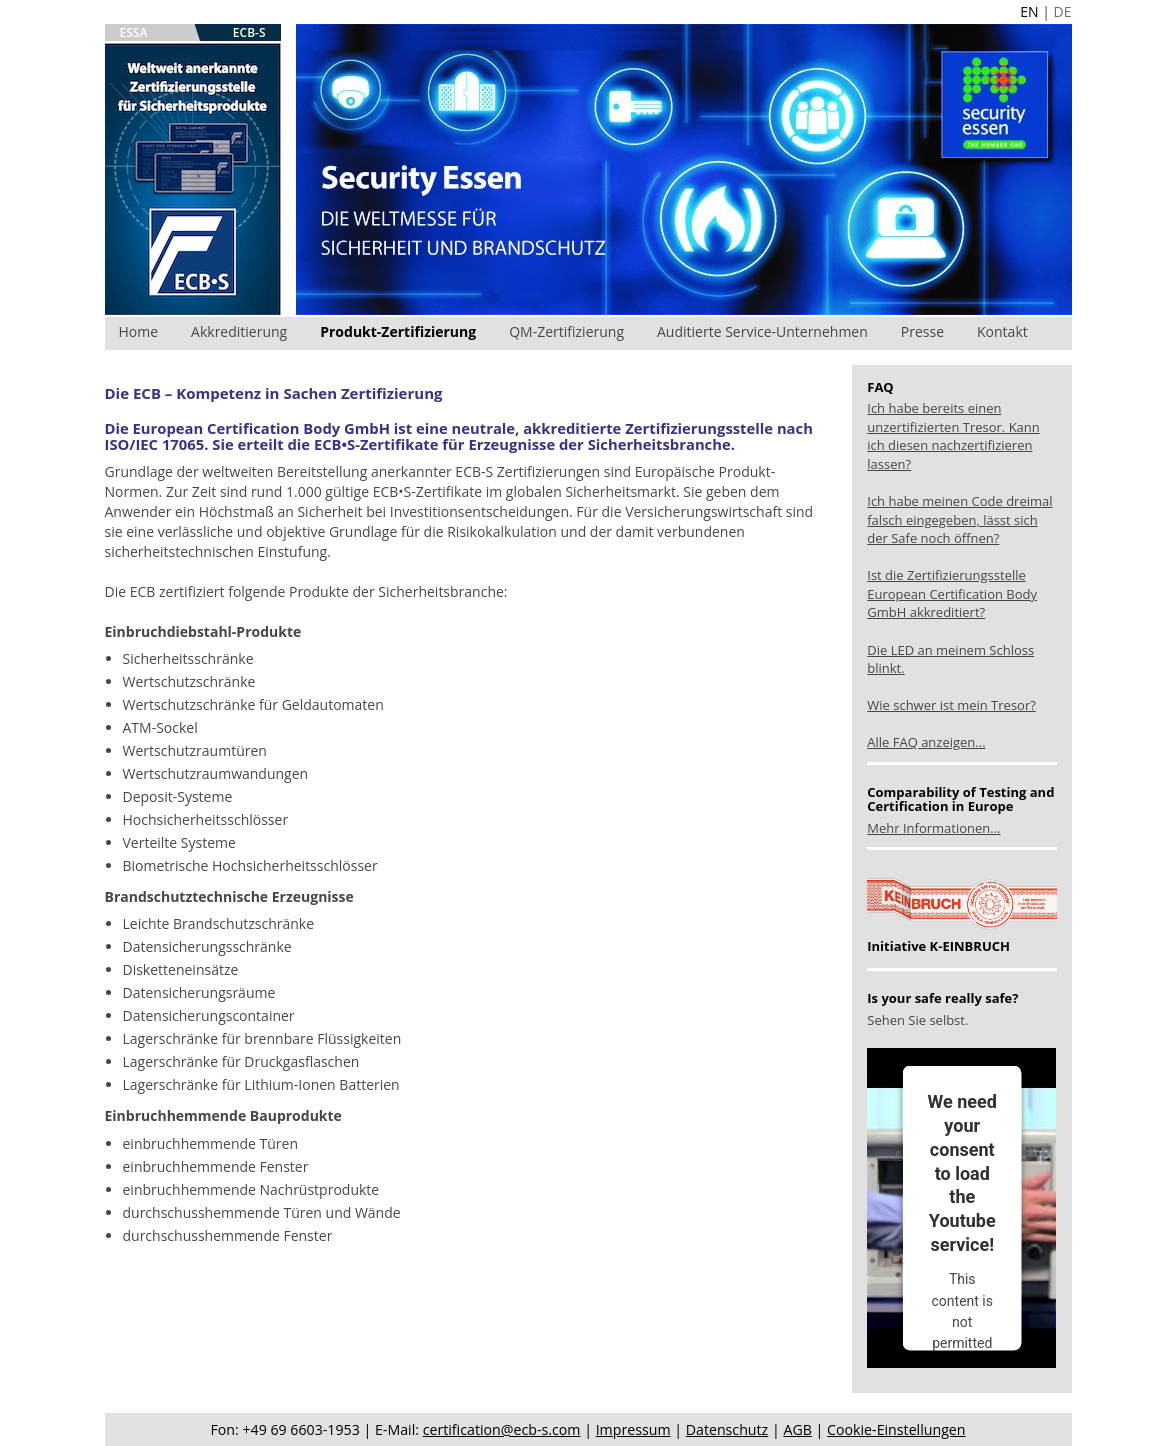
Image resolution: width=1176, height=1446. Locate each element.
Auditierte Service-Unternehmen (762, 331)
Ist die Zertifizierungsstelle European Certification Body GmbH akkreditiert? (952, 593)
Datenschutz (727, 1429)
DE (1063, 11)
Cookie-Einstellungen (896, 1429)
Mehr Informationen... (933, 828)
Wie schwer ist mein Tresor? (951, 705)
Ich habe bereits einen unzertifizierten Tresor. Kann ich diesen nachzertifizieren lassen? (953, 436)
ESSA (134, 32)
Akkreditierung (239, 331)
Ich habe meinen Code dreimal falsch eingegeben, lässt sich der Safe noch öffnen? (959, 519)
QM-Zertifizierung (566, 331)
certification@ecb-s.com (502, 1429)
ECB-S (249, 32)
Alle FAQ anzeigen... (926, 742)
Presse (922, 331)
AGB (797, 1429)
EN (1029, 11)
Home (139, 331)
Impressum (633, 1429)
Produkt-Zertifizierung (398, 331)
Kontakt (1002, 331)
